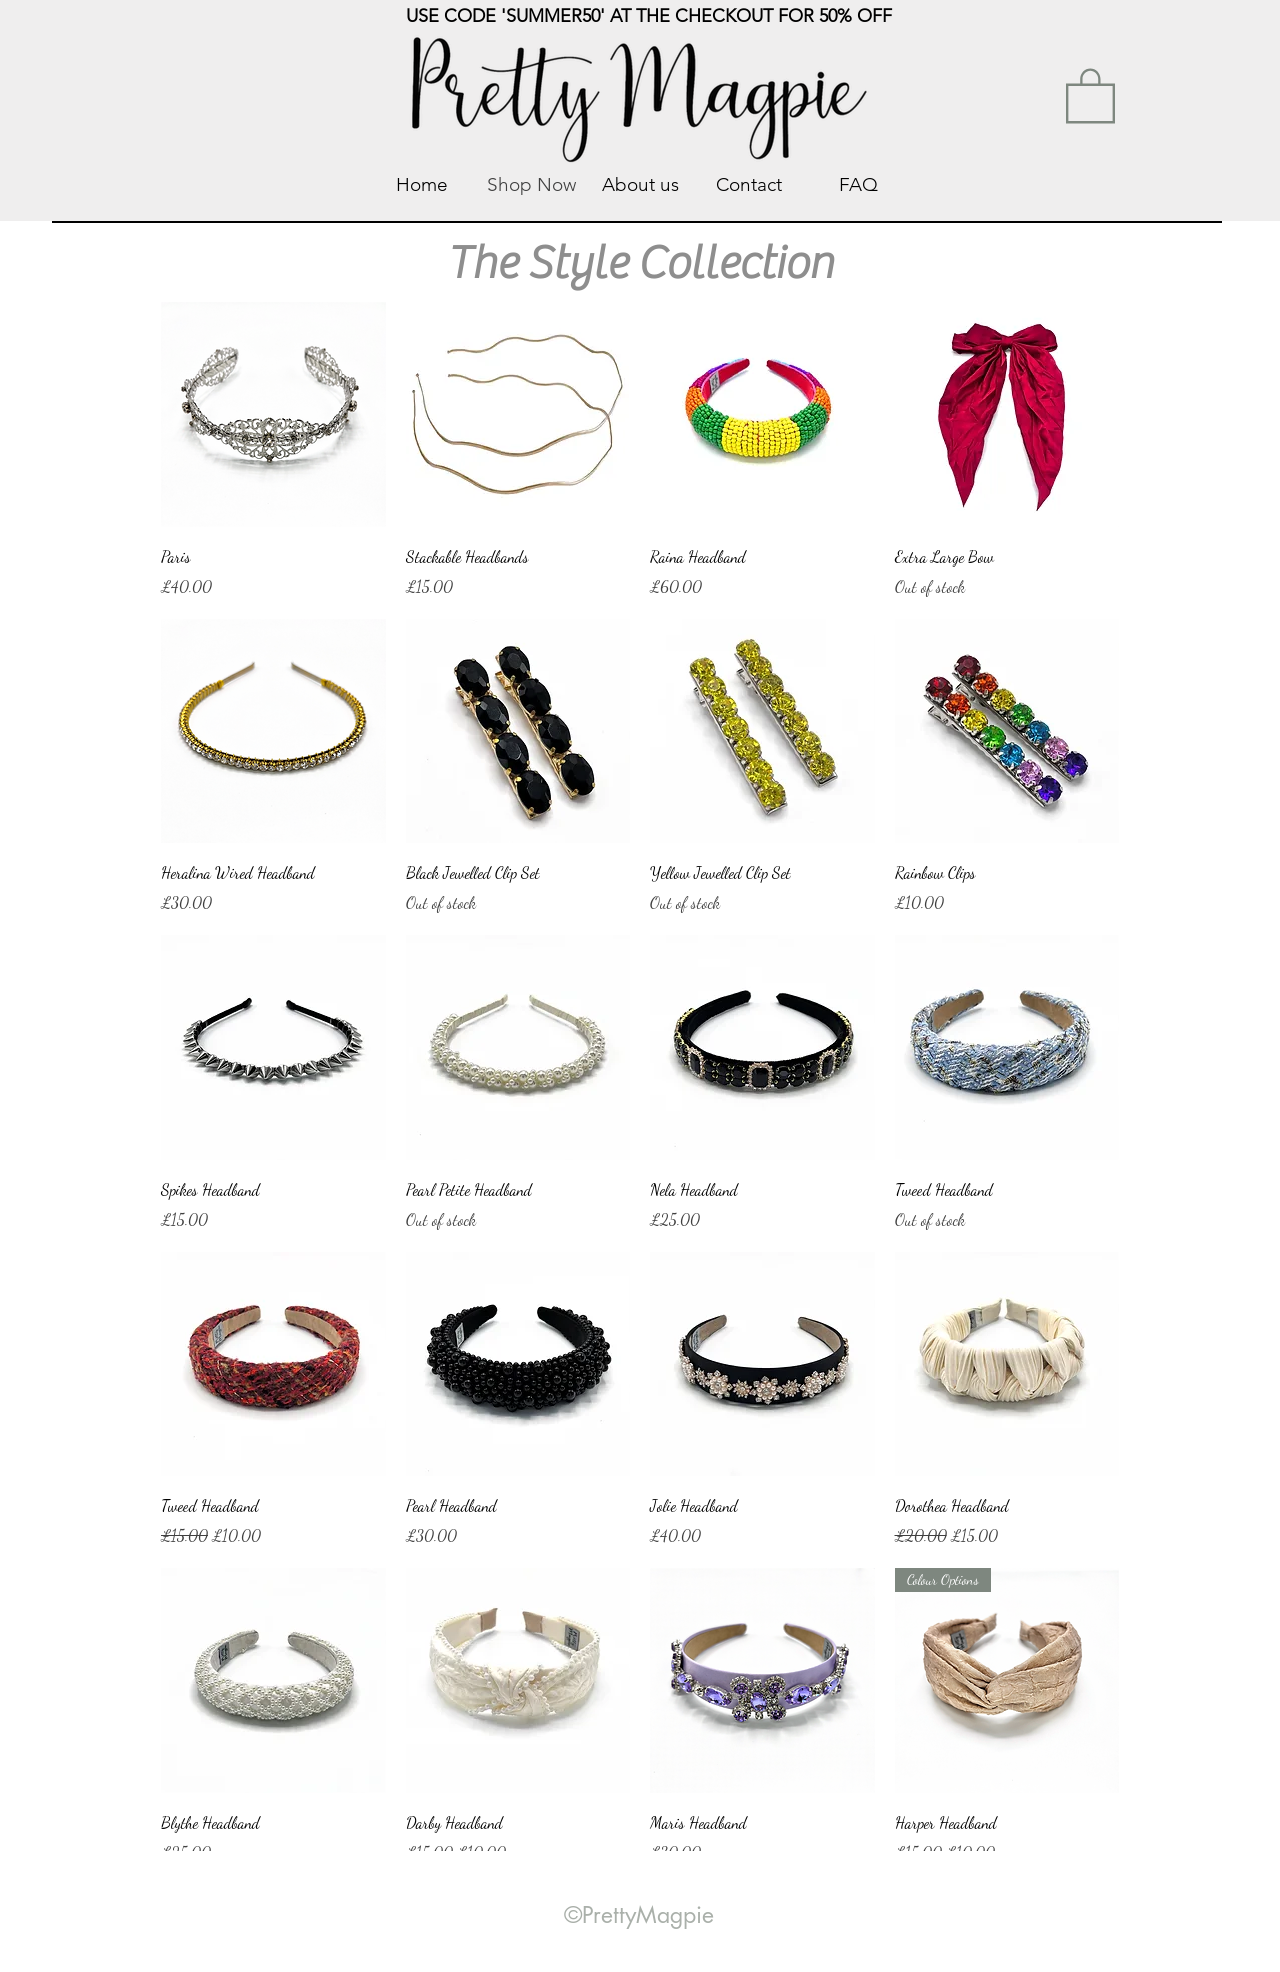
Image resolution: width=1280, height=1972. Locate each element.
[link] (1090, 94)
